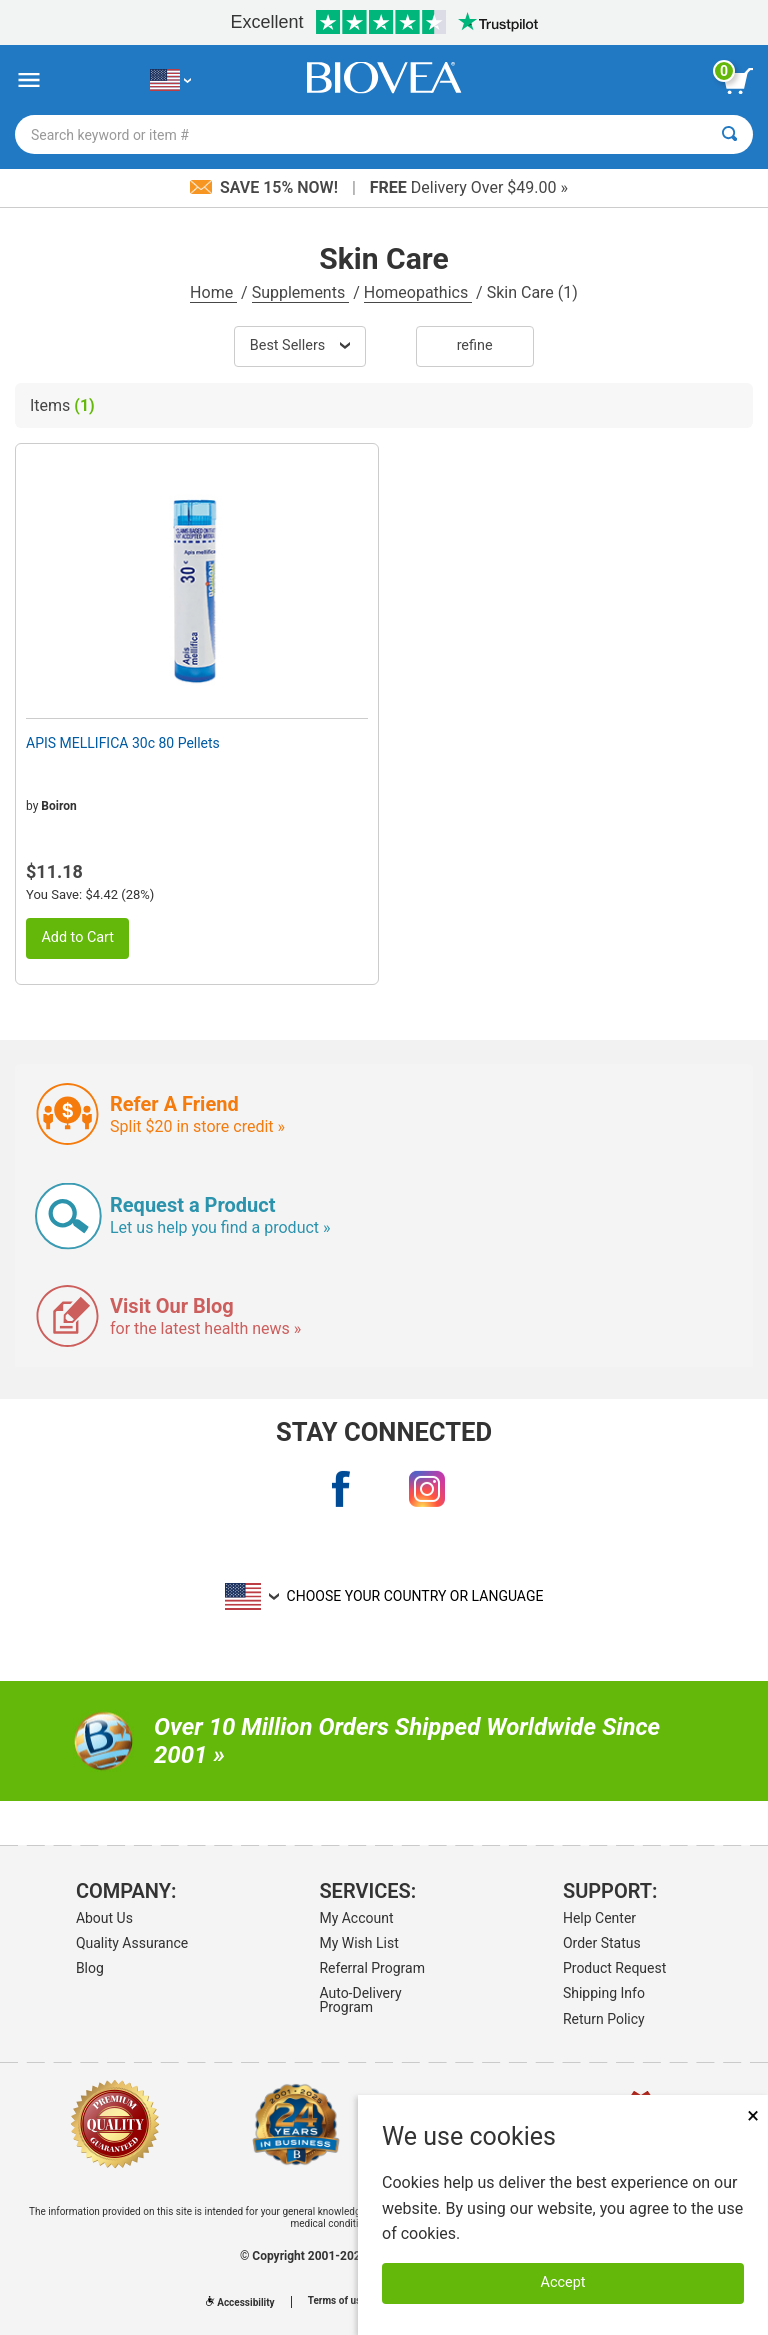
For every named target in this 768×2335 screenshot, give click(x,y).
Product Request (614, 1968)
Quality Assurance (132, 1943)
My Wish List (358, 1943)
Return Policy (604, 2019)
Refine (475, 345)
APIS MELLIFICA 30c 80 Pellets (123, 743)
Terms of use (337, 2301)
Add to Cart (77, 937)
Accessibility (240, 2302)
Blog (90, 1968)
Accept (563, 2282)
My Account (356, 1918)
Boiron (58, 806)
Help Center (599, 1918)
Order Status (602, 1943)
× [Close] (753, 2115)
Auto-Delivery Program (360, 2000)
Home (213, 292)
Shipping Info (604, 1993)
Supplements (300, 292)
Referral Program (372, 1968)
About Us (104, 1918)
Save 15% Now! (266, 187)
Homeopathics (418, 292)
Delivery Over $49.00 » (469, 187)
